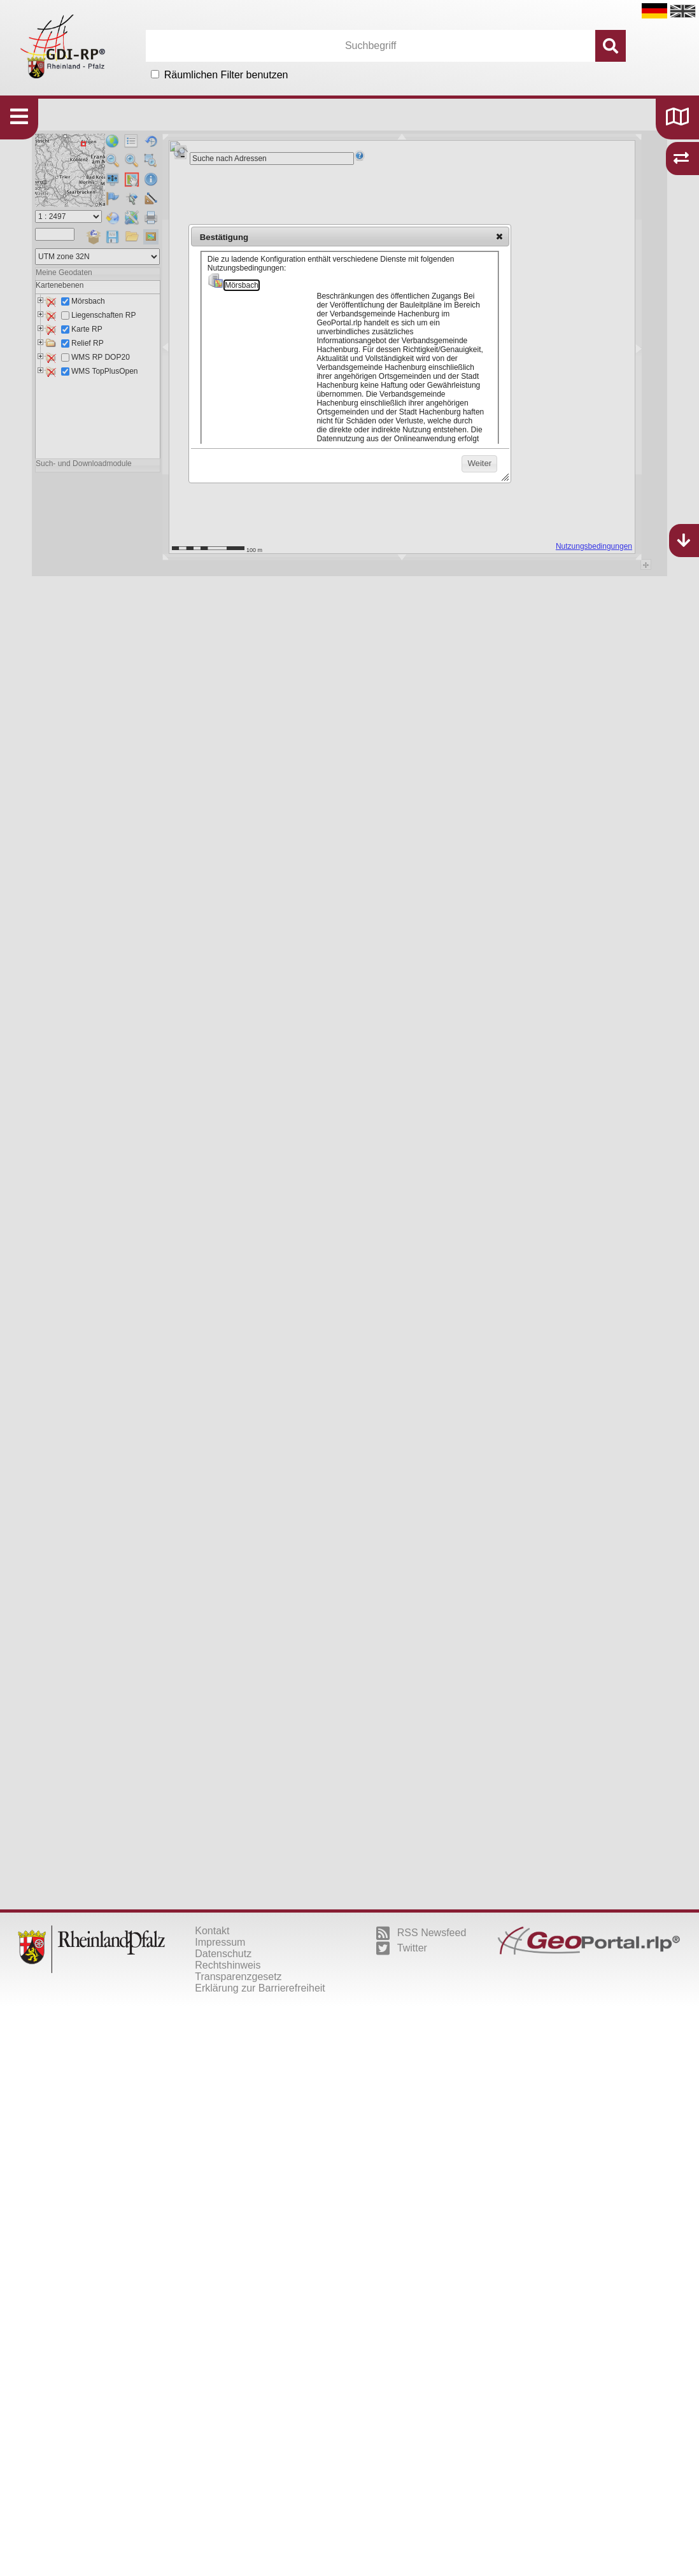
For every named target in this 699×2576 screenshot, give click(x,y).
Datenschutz (223, 1953)
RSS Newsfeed (421, 1933)
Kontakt (212, 1930)
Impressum (220, 1942)
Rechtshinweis (227, 1965)
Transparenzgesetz (238, 1976)
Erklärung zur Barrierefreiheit (260, 1988)
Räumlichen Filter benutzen (226, 74)
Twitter (401, 1948)
